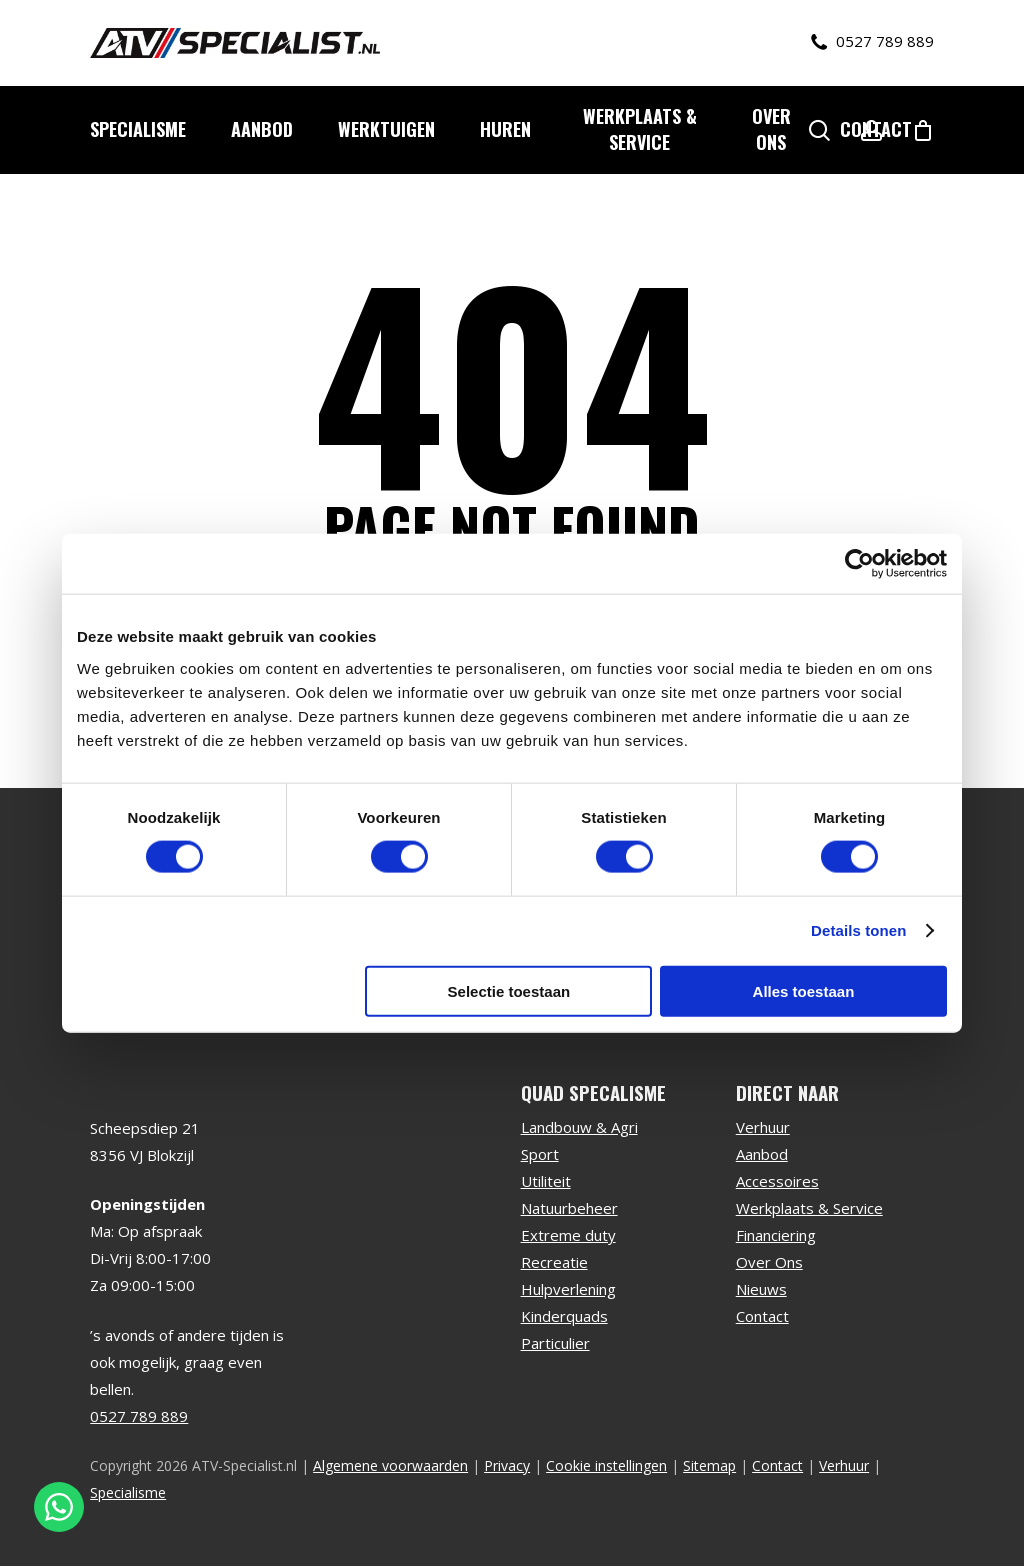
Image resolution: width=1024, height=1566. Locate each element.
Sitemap (709, 1465)
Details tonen (858, 930)
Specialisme (128, 1492)
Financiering (776, 1235)
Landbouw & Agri (579, 1127)
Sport (540, 1154)
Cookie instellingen (606, 1465)
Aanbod (762, 1154)
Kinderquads (564, 1316)
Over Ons (769, 1262)
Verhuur (763, 1127)
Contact (762, 1316)
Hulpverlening (568, 1289)
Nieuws (761, 1289)
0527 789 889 (872, 42)
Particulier (555, 1343)
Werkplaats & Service (809, 1208)
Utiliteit (546, 1181)
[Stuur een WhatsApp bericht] (59, 1507)
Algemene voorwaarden (390, 1465)
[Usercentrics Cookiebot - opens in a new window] (859, 564)
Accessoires (777, 1181)
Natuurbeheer (569, 1208)
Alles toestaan (804, 990)
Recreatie (554, 1262)
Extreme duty (568, 1235)
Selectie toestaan (509, 990)
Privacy (507, 1465)
